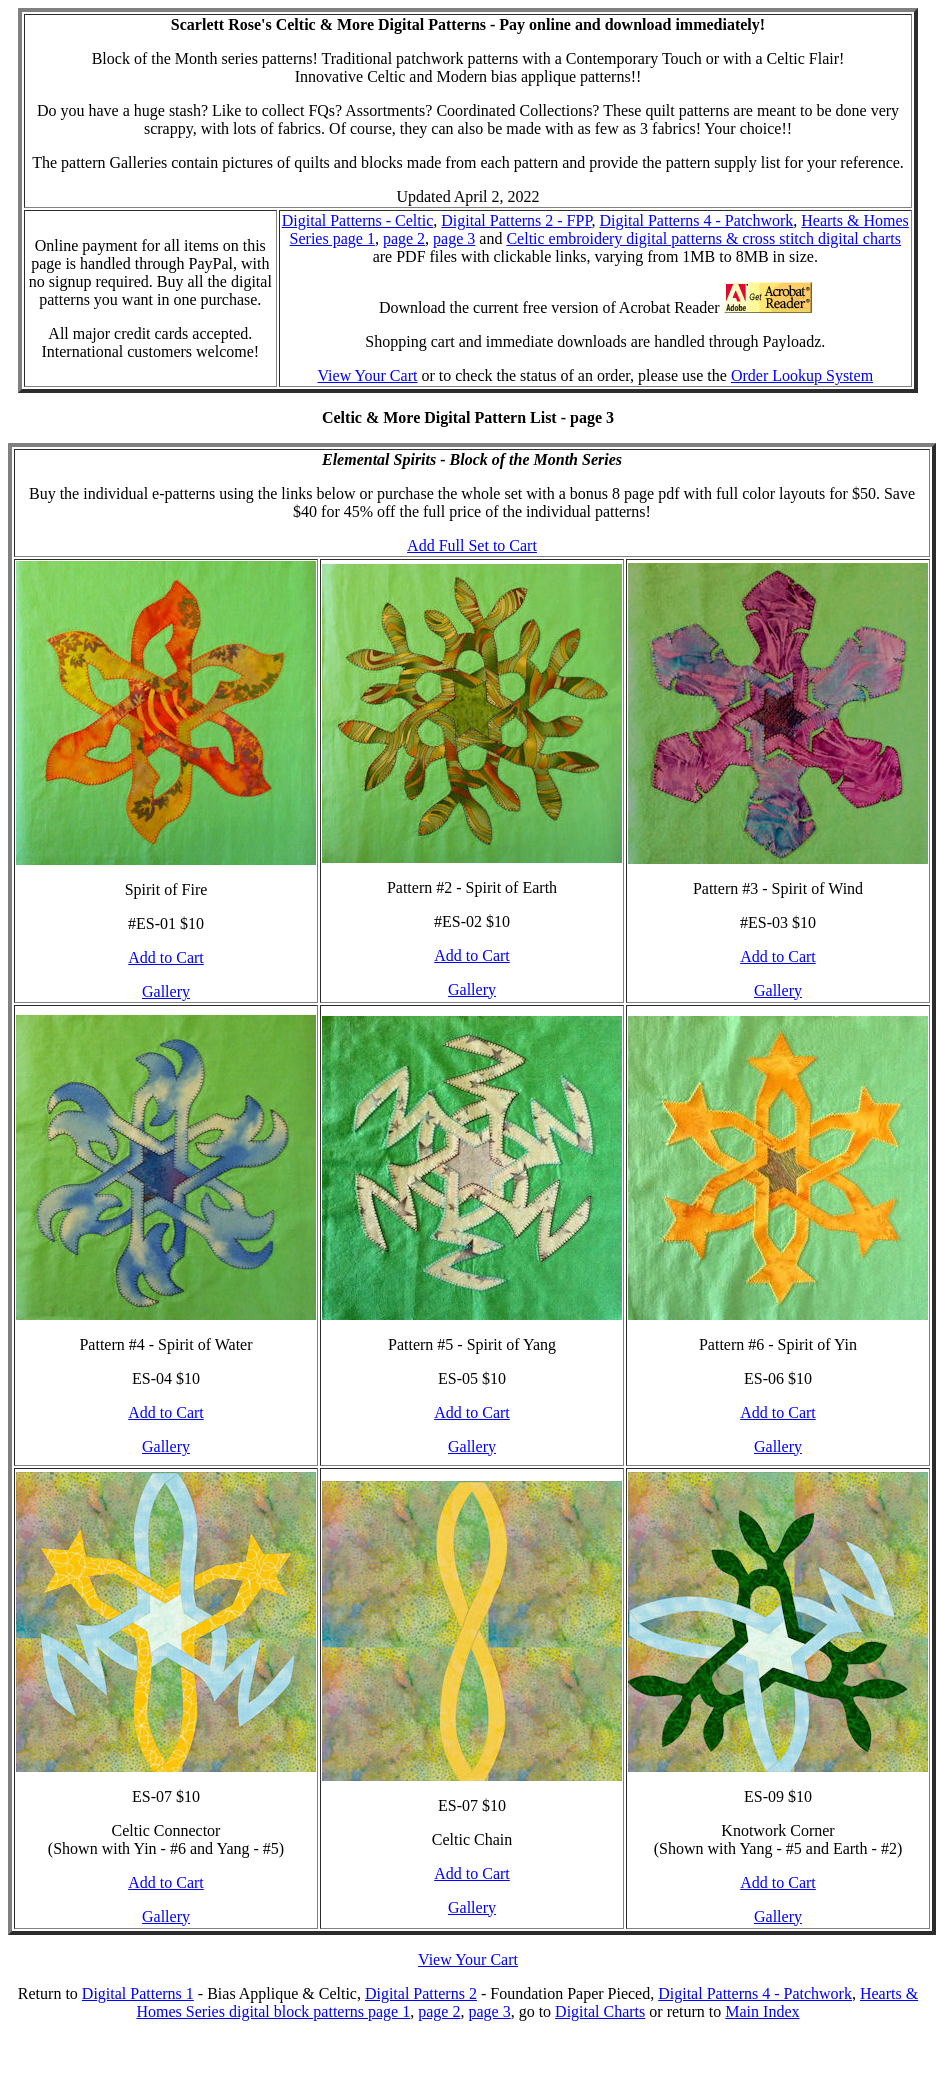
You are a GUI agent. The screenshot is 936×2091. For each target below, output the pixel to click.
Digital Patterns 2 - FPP (516, 220)
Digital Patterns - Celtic (358, 220)
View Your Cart (367, 375)
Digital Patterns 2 (421, 1993)
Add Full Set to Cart (472, 545)
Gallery (166, 991)
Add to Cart (166, 957)
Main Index (762, 2011)
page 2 (404, 238)
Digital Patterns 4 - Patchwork (697, 220)
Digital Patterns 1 (138, 1993)
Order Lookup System (802, 375)
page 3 (454, 238)
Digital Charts (600, 2011)
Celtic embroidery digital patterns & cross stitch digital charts (703, 238)
